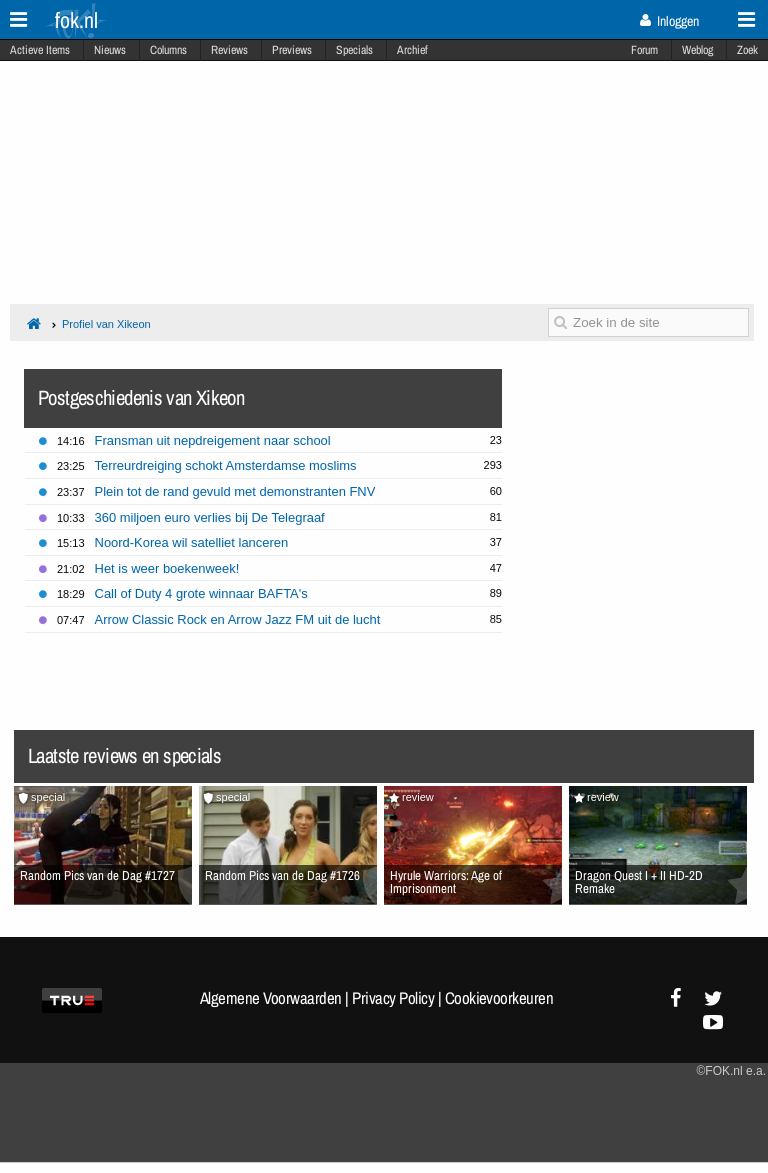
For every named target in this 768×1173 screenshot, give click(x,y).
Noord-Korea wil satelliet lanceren (192, 542)
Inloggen (669, 21)
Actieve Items (40, 50)
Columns (168, 50)
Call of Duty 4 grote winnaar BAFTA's (201, 593)
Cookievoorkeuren (499, 998)
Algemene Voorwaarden (271, 998)
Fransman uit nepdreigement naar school (213, 440)
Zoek (747, 50)
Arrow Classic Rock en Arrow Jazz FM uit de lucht (238, 619)
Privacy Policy (393, 998)
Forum (644, 50)
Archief (412, 50)
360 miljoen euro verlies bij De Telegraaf (210, 517)
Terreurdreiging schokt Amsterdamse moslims (226, 465)
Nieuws (110, 50)
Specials (354, 50)
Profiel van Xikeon (106, 324)
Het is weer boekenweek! (167, 568)
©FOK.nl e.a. (731, 1071)
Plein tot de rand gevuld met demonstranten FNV (235, 491)
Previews (292, 50)
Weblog (697, 50)
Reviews (229, 50)
